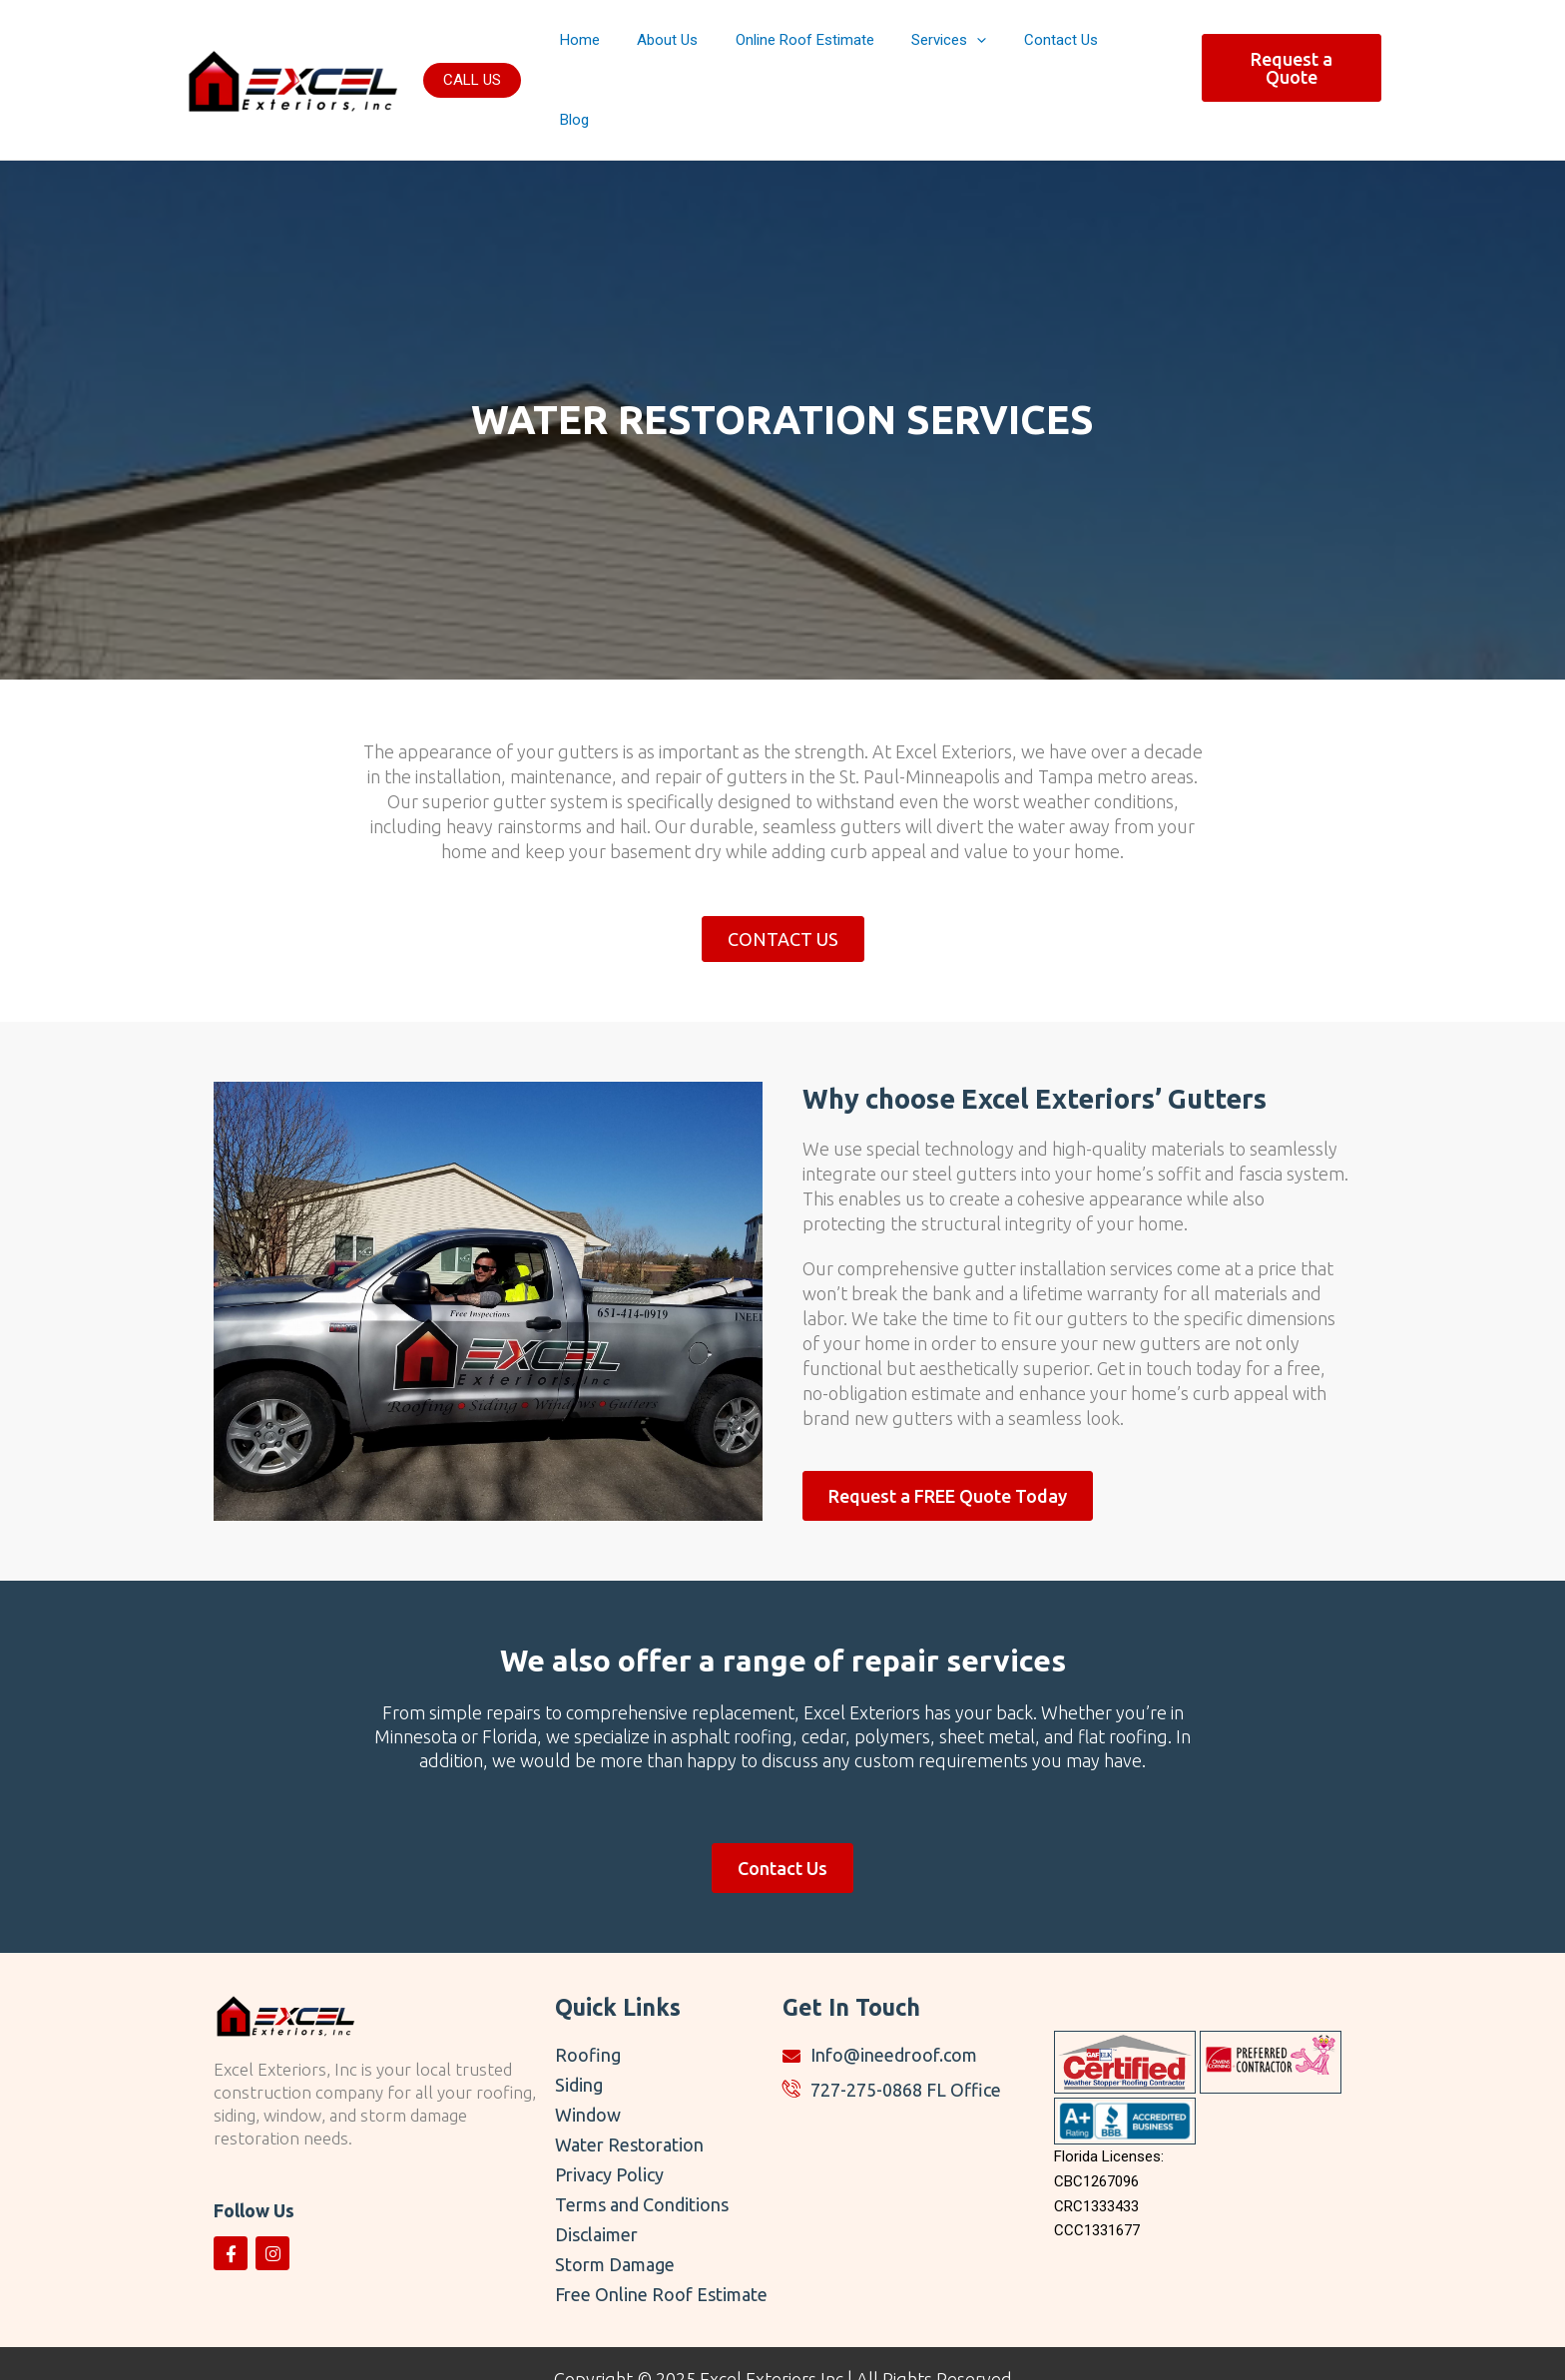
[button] (472, 48)
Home (620, 49)
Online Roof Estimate (830, 49)
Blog (1152, 49)
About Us (700, 49)
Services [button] (966, 49)
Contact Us (1071, 49)
